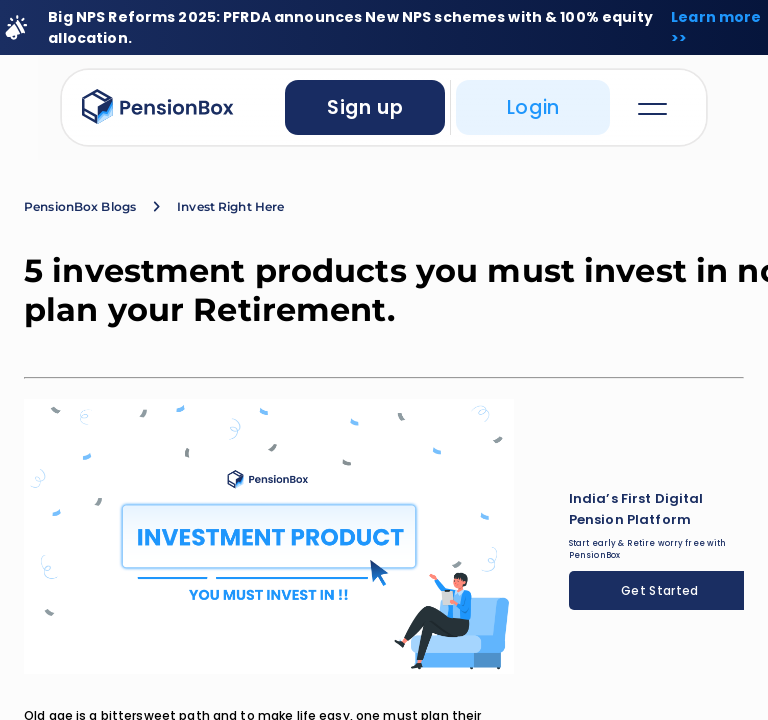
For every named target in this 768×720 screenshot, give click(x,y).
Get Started (660, 590)
